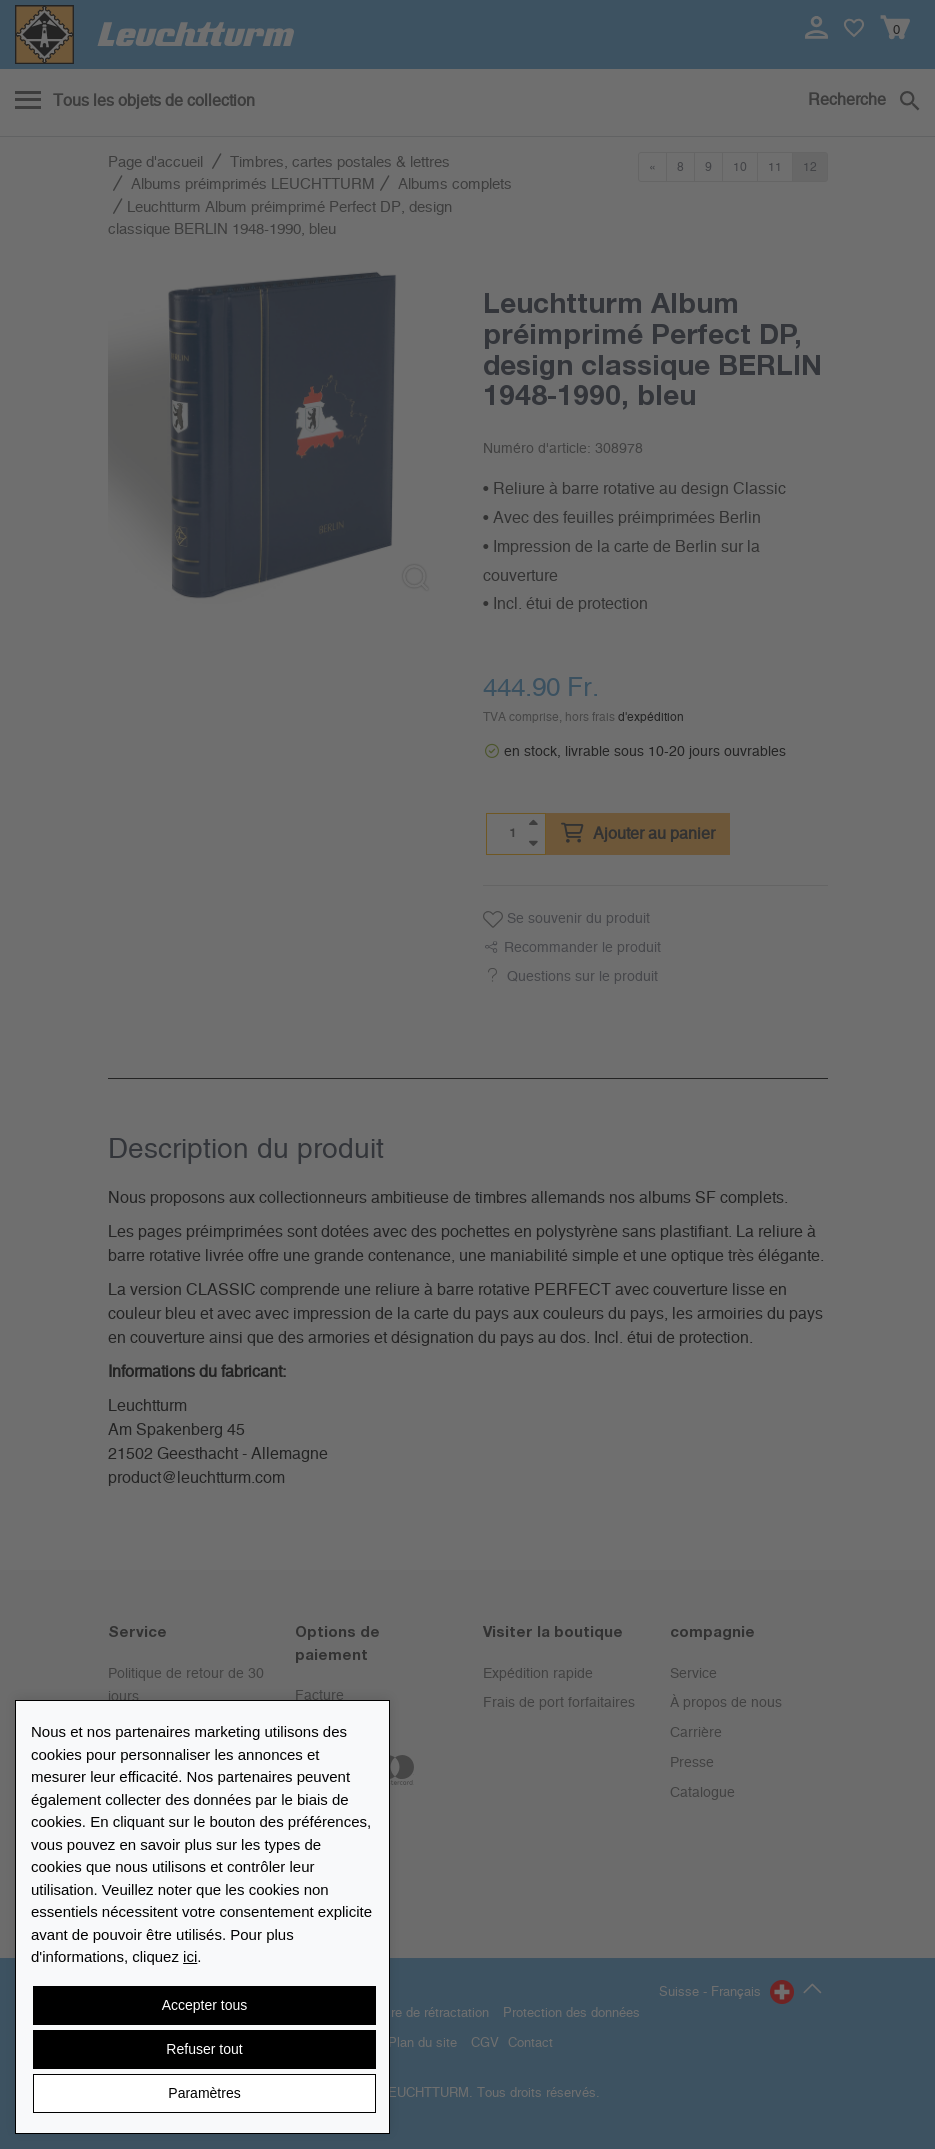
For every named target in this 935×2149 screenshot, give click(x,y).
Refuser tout (204, 2049)
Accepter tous (205, 2005)
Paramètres (204, 2093)
